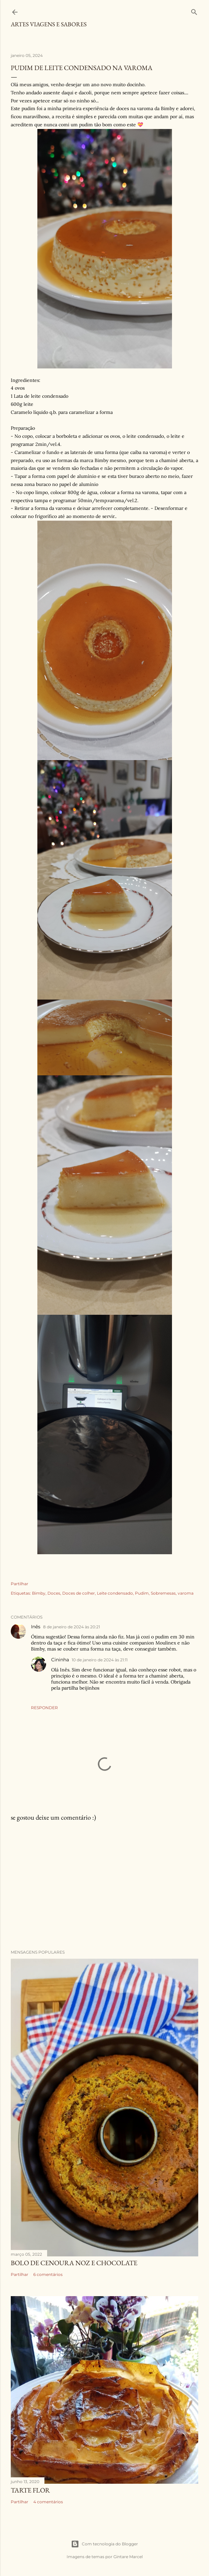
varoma (186, 1593)
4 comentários (48, 2501)
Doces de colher (78, 1593)
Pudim (142, 1593)
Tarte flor (30, 2490)
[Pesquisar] (194, 10)
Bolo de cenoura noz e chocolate (74, 2262)
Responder (44, 1707)
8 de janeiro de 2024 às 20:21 (71, 1626)
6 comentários (48, 2274)
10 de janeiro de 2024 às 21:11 (100, 1659)
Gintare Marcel (128, 2556)
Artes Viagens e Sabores (48, 24)
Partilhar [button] (19, 1583)
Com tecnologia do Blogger (104, 2544)
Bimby (38, 1593)
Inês (35, 1627)
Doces (53, 1593)
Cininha (60, 1660)
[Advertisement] (104, 1885)
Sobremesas (163, 1593)
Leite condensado (115, 1593)
